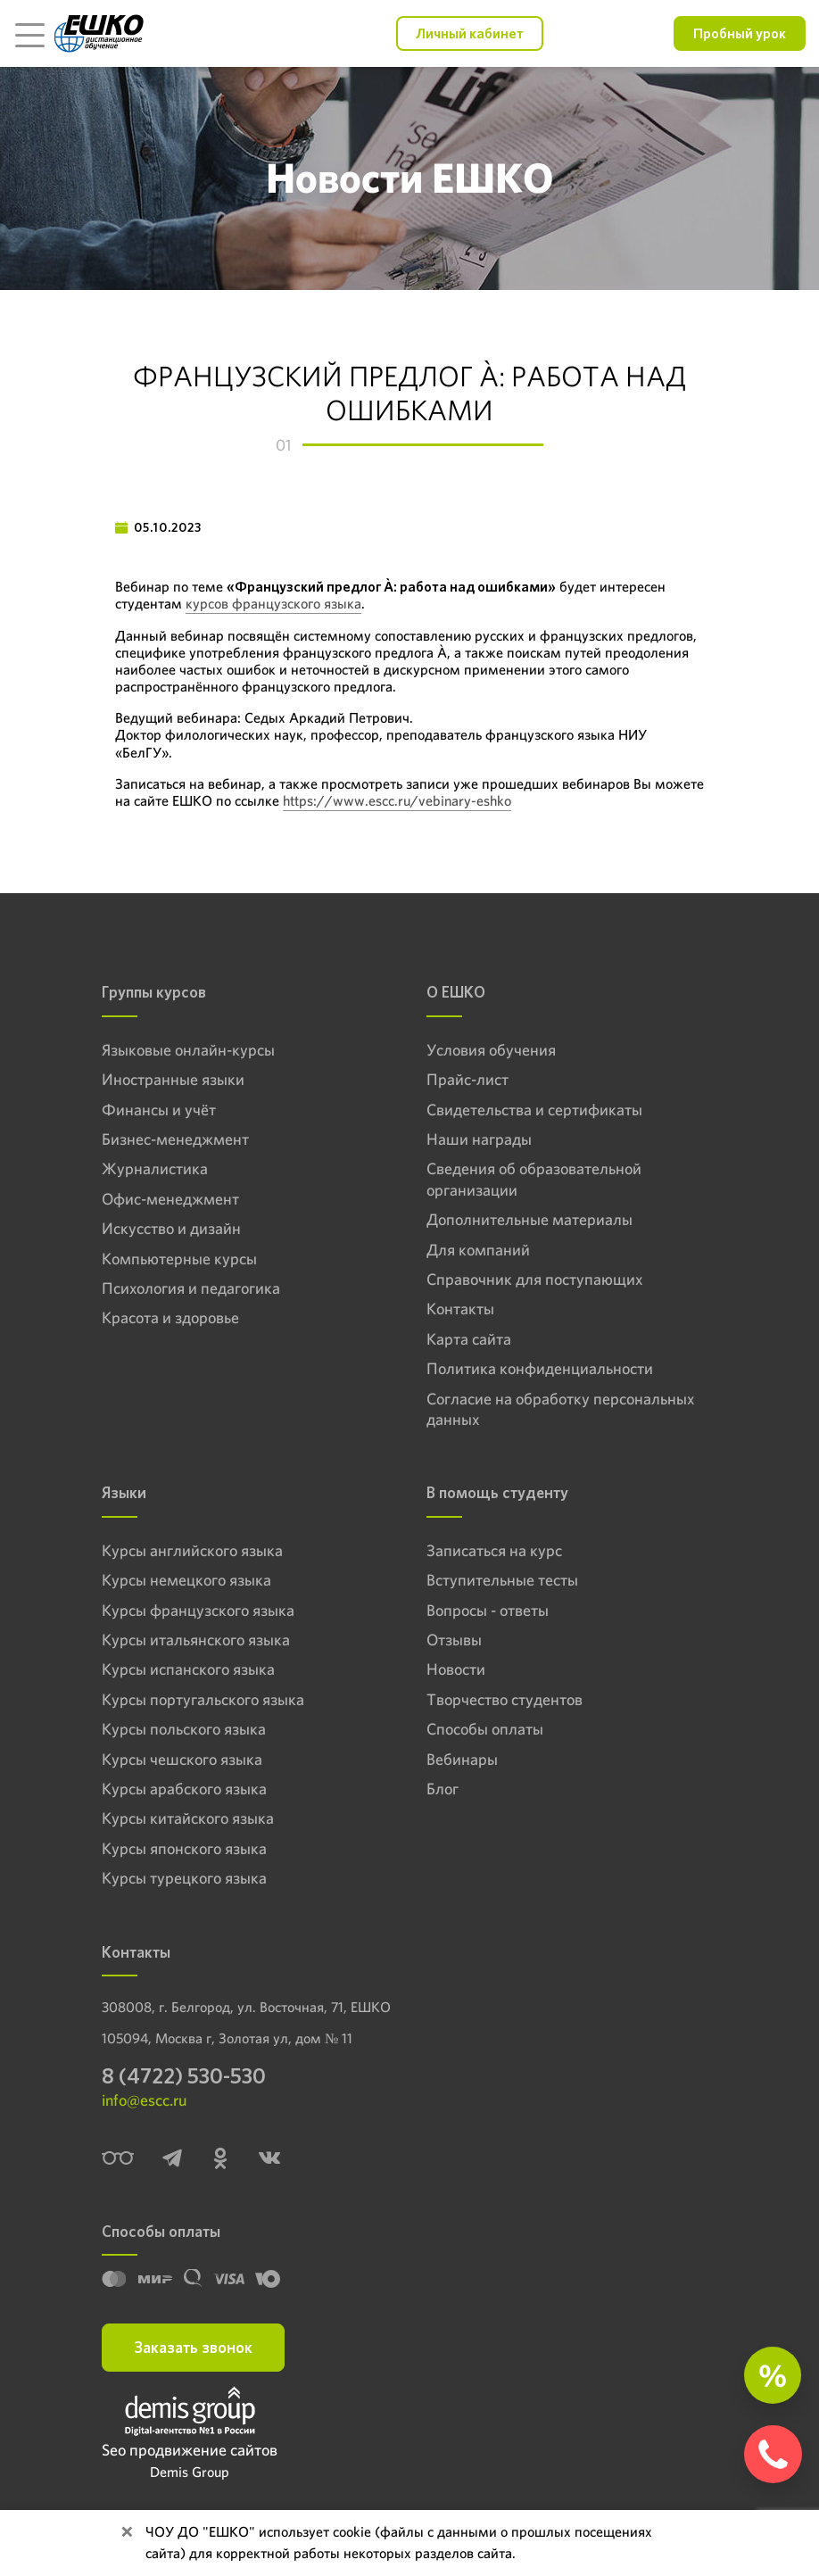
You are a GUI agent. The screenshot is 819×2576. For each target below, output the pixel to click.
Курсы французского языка (198, 1610)
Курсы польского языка (184, 1729)
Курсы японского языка (184, 1848)
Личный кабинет (470, 33)
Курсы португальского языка (203, 1699)
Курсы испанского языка (188, 1669)
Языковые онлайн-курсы (188, 1050)
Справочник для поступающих (534, 1279)
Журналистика (155, 1168)
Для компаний (478, 1249)
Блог (442, 1788)
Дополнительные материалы (529, 1219)
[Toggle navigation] (29, 34)
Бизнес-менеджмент (175, 1139)
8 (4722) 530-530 (184, 2076)
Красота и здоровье (170, 1317)
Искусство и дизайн (171, 1228)
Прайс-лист (467, 1079)
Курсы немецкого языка (186, 1580)
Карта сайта (468, 1339)
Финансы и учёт (159, 1109)
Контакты (460, 1308)
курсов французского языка (273, 603)
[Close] (127, 2532)
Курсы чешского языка (182, 1759)
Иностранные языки (173, 1079)
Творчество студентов (504, 1699)
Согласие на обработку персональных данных (560, 1408)
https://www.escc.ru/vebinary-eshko (397, 800)
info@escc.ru (144, 2100)
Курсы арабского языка (184, 1788)
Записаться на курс (494, 1550)
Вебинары (462, 1759)
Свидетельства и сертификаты (534, 1109)
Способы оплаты (484, 1729)
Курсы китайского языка (188, 1818)
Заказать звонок (193, 2347)
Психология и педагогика (191, 1288)
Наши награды (479, 1139)
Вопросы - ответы (487, 1610)
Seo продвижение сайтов (189, 2449)
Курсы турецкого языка (184, 1878)
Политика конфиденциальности (539, 1368)
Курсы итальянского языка (196, 1639)
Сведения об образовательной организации (533, 1178)
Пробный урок (739, 33)
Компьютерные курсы (179, 1258)
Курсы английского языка (192, 1550)
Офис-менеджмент (170, 1199)
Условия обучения (491, 1050)
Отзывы (454, 1639)
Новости (455, 1669)
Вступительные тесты (502, 1580)
